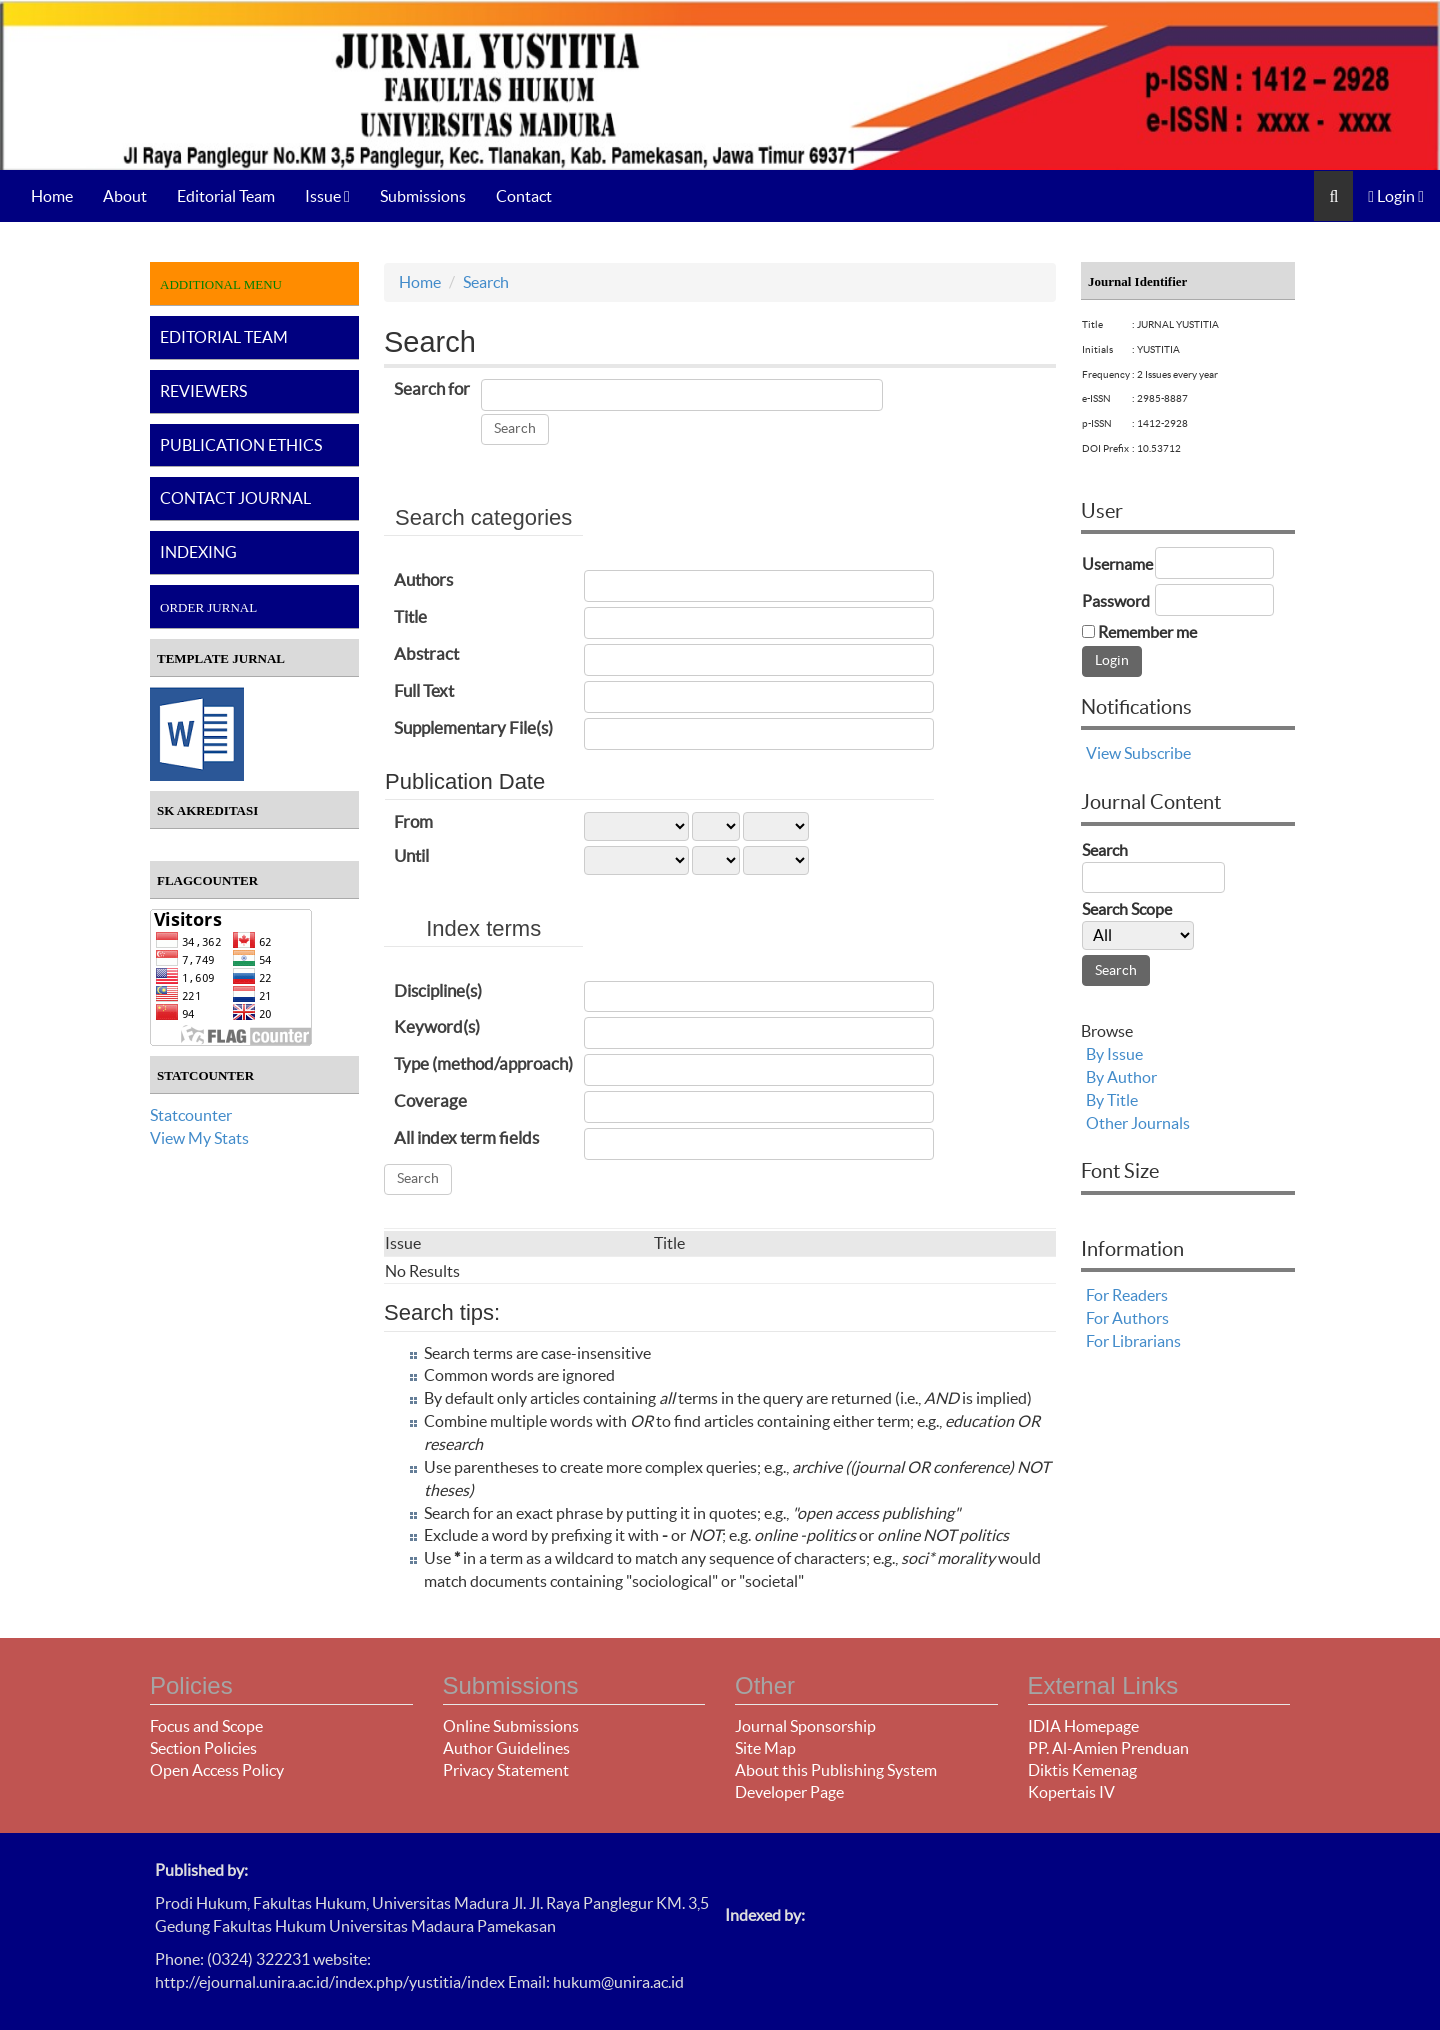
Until (411, 855)
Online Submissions (511, 1726)
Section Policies (203, 1748)
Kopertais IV (1071, 1792)
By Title (1112, 1100)
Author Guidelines (506, 1748)
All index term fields (466, 1137)
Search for (432, 388)
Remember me (1147, 632)
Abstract (426, 653)
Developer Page (789, 1792)
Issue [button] (327, 196)
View (1103, 753)
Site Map (765, 1748)
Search (486, 282)
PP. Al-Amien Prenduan (1108, 1748)
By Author (1121, 1077)
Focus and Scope (206, 1726)
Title (410, 616)
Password (1116, 601)
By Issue (1114, 1054)
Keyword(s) (437, 1026)
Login (1396, 196)
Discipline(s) (438, 990)
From (413, 821)
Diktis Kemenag (1082, 1770)
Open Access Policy (217, 1770)
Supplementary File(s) (473, 727)
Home (52, 196)
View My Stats (199, 1138)
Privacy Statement (506, 1770)
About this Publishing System (836, 1770)
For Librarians (1133, 1341)
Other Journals (1138, 1123)
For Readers (1127, 1295)
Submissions (423, 196)
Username (1117, 564)
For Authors (1127, 1318)
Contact (524, 196)
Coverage (430, 1100)
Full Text (424, 690)
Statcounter (191, 1115)
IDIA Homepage (1083, 1726)
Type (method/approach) (483, 1063)
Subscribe (1157, 753)
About (125, 196)
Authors (423, 579)
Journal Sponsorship (805, 1726)
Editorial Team (226, 196)
